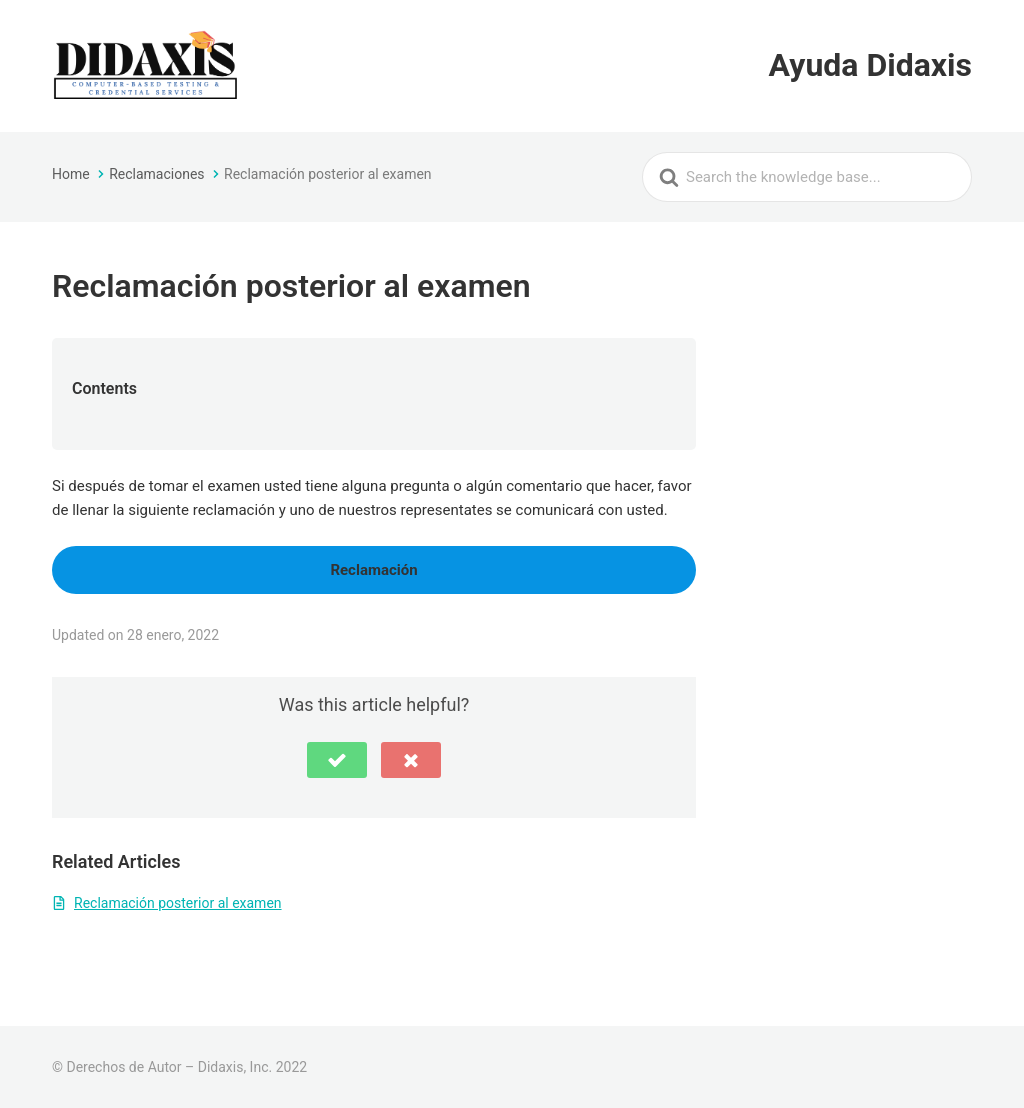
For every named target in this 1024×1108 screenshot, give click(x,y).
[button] (337, 760)
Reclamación (373, 570)
